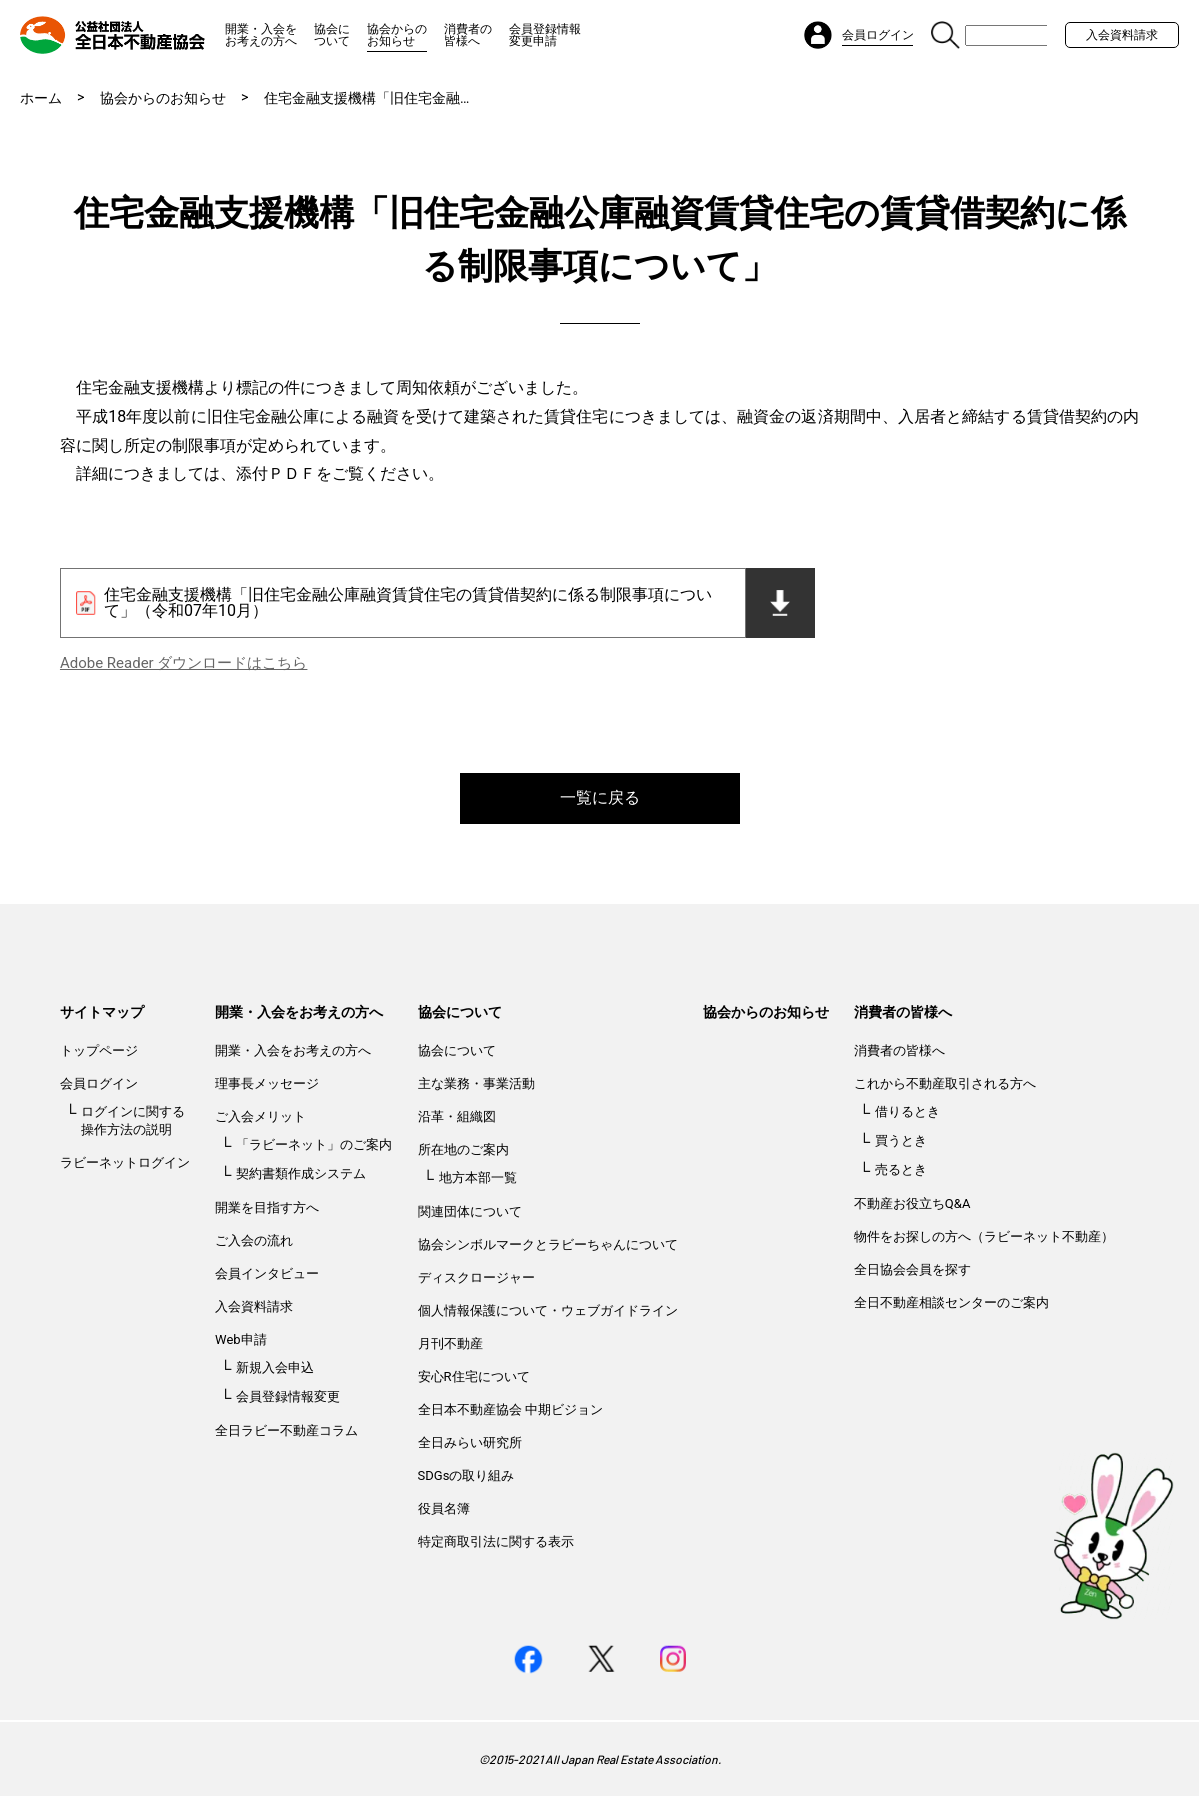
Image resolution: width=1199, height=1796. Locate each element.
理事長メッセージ (267, 1083)
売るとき (901, 1169)
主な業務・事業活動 (476, 1083)
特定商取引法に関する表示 (496, 1541)
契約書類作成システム (301, 1173)
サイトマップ (102, 1012)
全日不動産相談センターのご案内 (951, 1302)
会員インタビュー (267, 1273)
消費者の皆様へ (468, 35)
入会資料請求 (1122, 35)
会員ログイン (99, 1083)
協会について (332, 35)
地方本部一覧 (478, 1177)
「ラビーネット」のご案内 (314, 1144)
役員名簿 (444, 1508)
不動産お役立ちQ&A (912, 1203)
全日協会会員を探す (912, 1269)
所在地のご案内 (463, 1149)
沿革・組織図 (457, 1116)
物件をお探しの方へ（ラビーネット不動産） (984, 1236)
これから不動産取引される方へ (945, 1083)
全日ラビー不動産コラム (286, 1430)
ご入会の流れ (254, 1240)
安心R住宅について (474, 1376)
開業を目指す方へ (267, 1207)
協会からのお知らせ (397, 35)
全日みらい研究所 (470, 1442)
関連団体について (470, 1211)
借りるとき (907, 1111)
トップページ (99, 1050)
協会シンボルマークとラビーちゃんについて (548, 1244)
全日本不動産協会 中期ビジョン (510, 1409)
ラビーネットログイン (125, 1162)
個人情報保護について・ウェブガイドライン (548, 1310)
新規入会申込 (275, 1367)
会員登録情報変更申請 (545, 35)
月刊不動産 (450, 1343)
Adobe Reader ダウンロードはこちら (183, 663)
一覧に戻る (600, 797)
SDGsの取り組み (466, 1475)
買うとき (901, 1140)
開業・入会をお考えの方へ (261, 35)
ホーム (41, 98)
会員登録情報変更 (288, 1396)
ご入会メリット (260, 1116)
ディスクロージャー (476, 1277)
